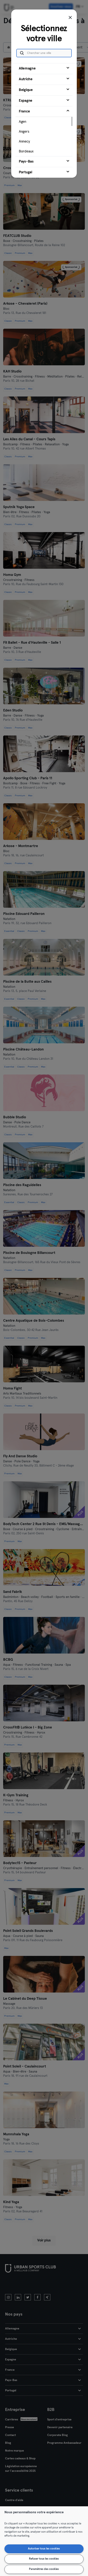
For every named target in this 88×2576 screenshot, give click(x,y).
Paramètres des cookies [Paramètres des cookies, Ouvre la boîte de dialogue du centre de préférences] (44, 2569)
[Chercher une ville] (44, 53)
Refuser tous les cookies (44, 2558)
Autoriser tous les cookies (44, 2548)
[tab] (44, 68)
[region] (44, 2541)
